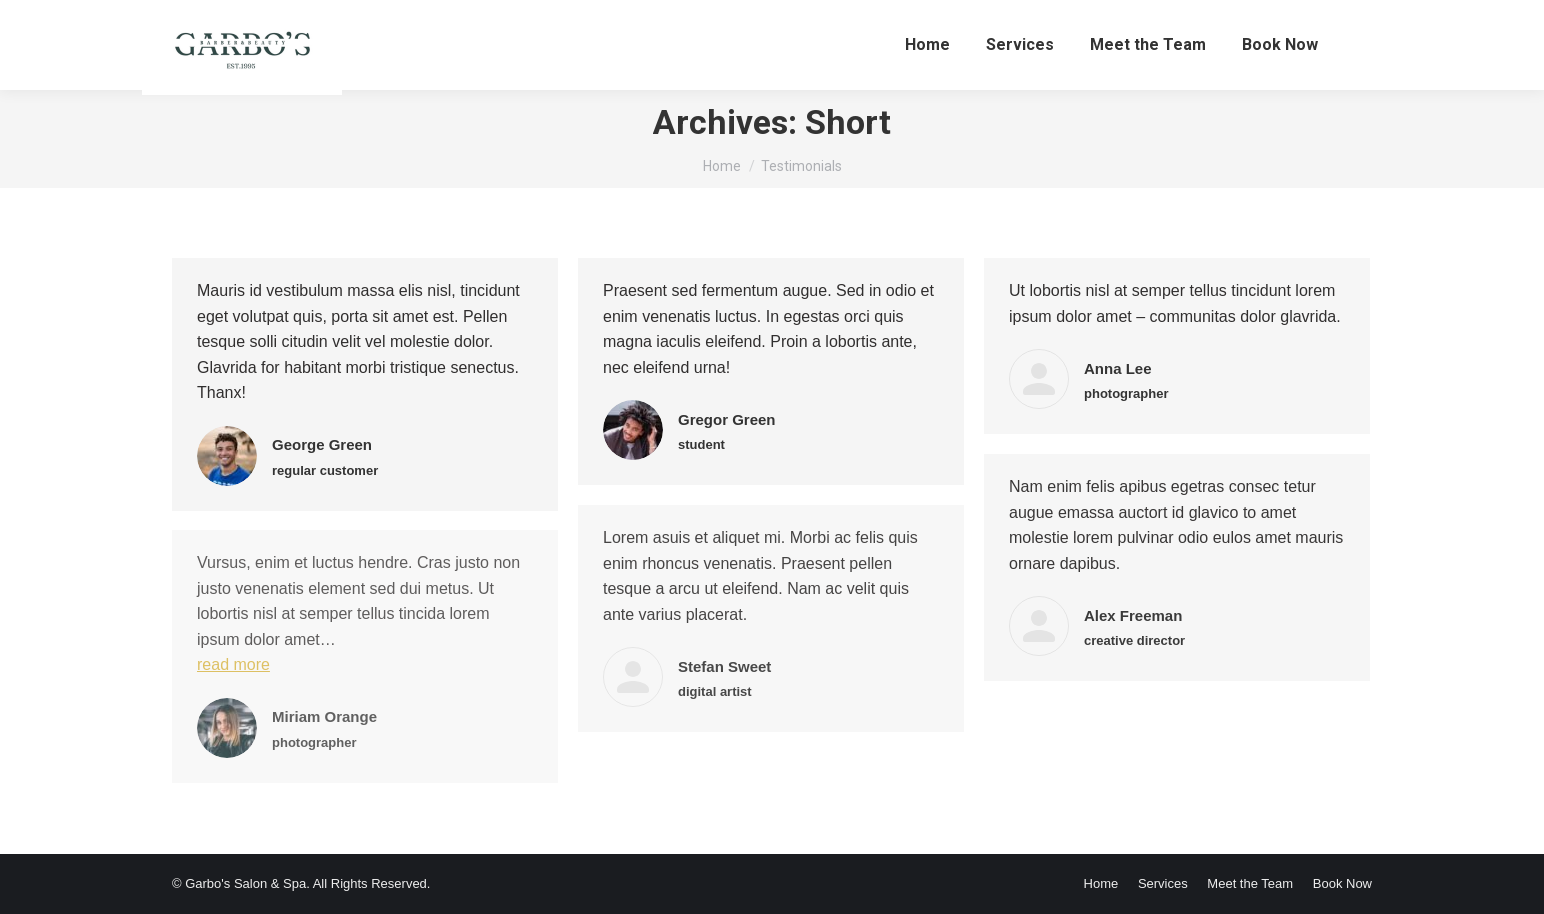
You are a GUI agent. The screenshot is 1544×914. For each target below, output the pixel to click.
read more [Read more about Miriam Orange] (233, 664)
